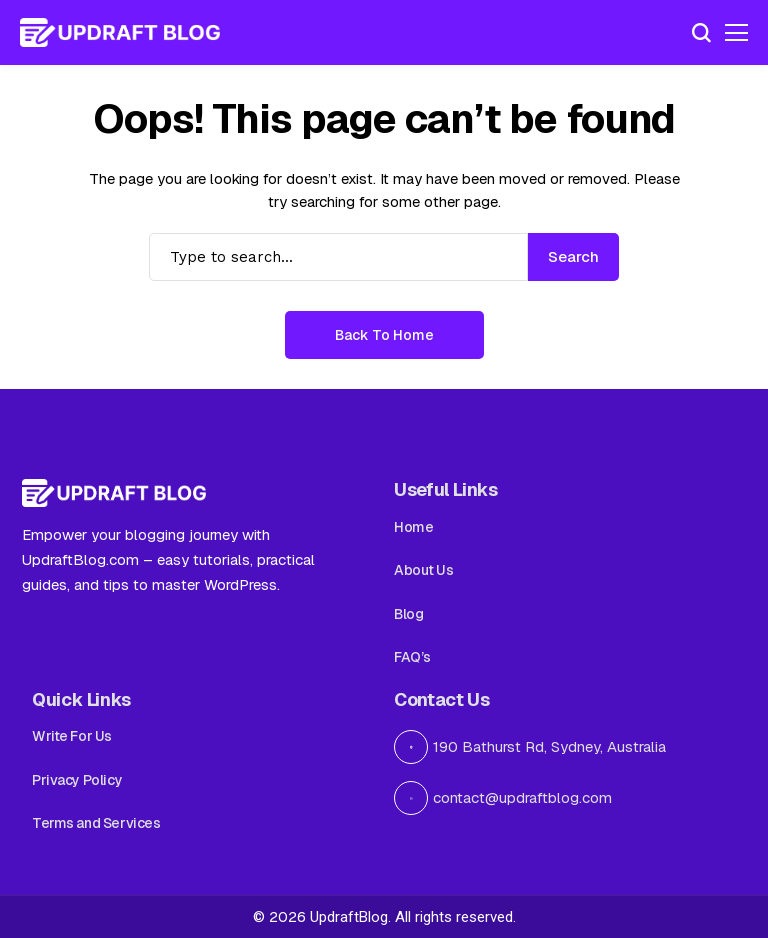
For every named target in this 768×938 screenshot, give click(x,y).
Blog (408, 614)
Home (413, 527)
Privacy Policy (77, 780)
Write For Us (72, 736)
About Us (424, 570)
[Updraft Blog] (120, 33)
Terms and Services (96, 823)
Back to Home (384, 335)
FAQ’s (412, 657)
